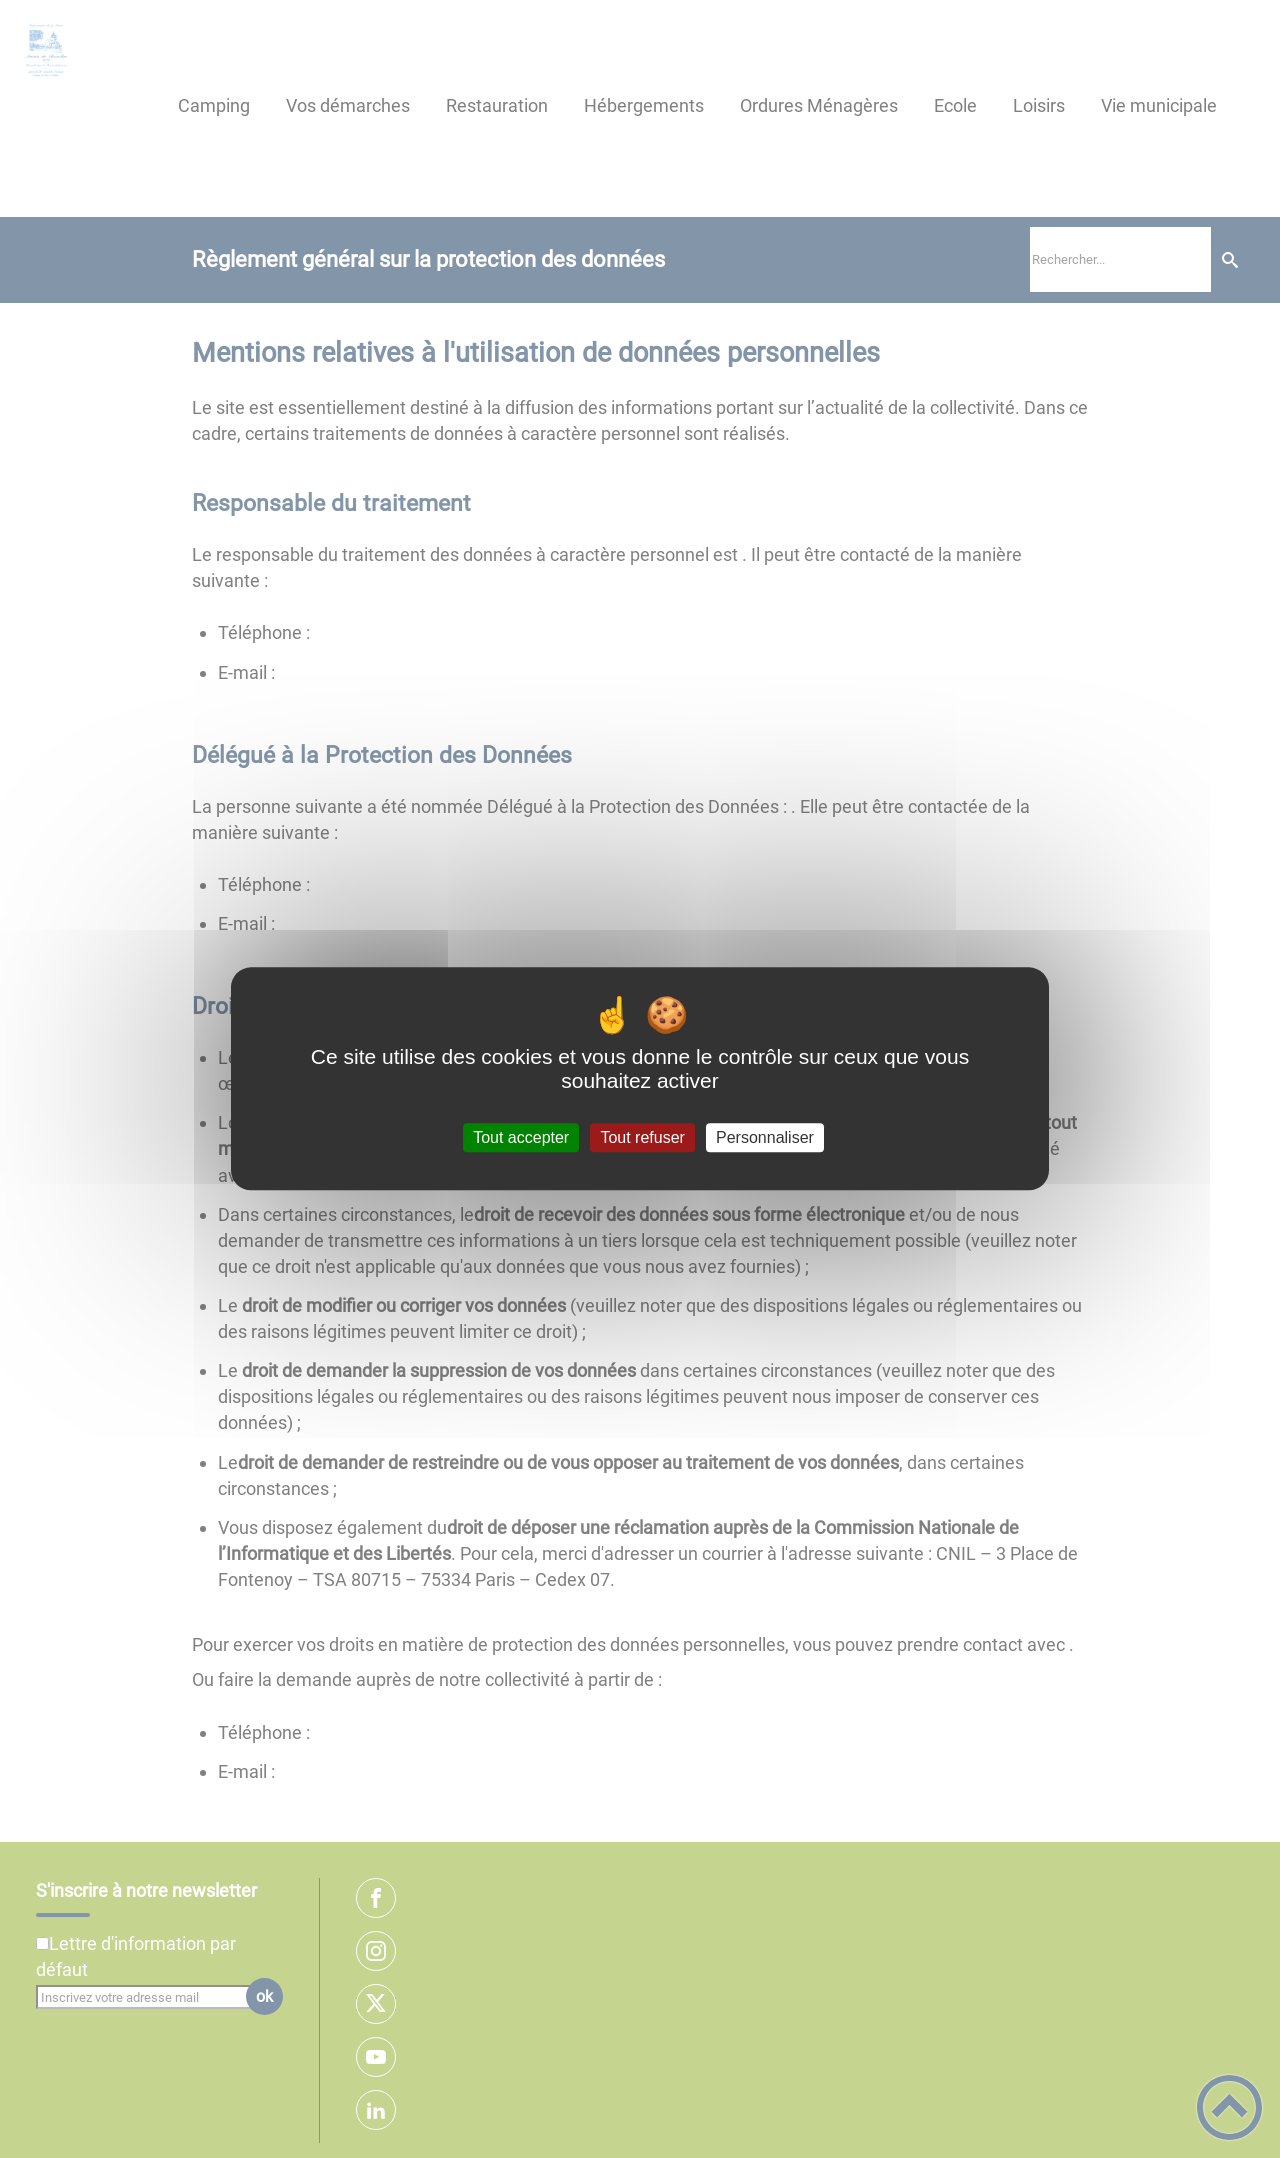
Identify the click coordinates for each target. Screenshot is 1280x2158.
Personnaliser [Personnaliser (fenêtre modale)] (765, 1137)
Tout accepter (521, 1137)
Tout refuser (642, 1137)
